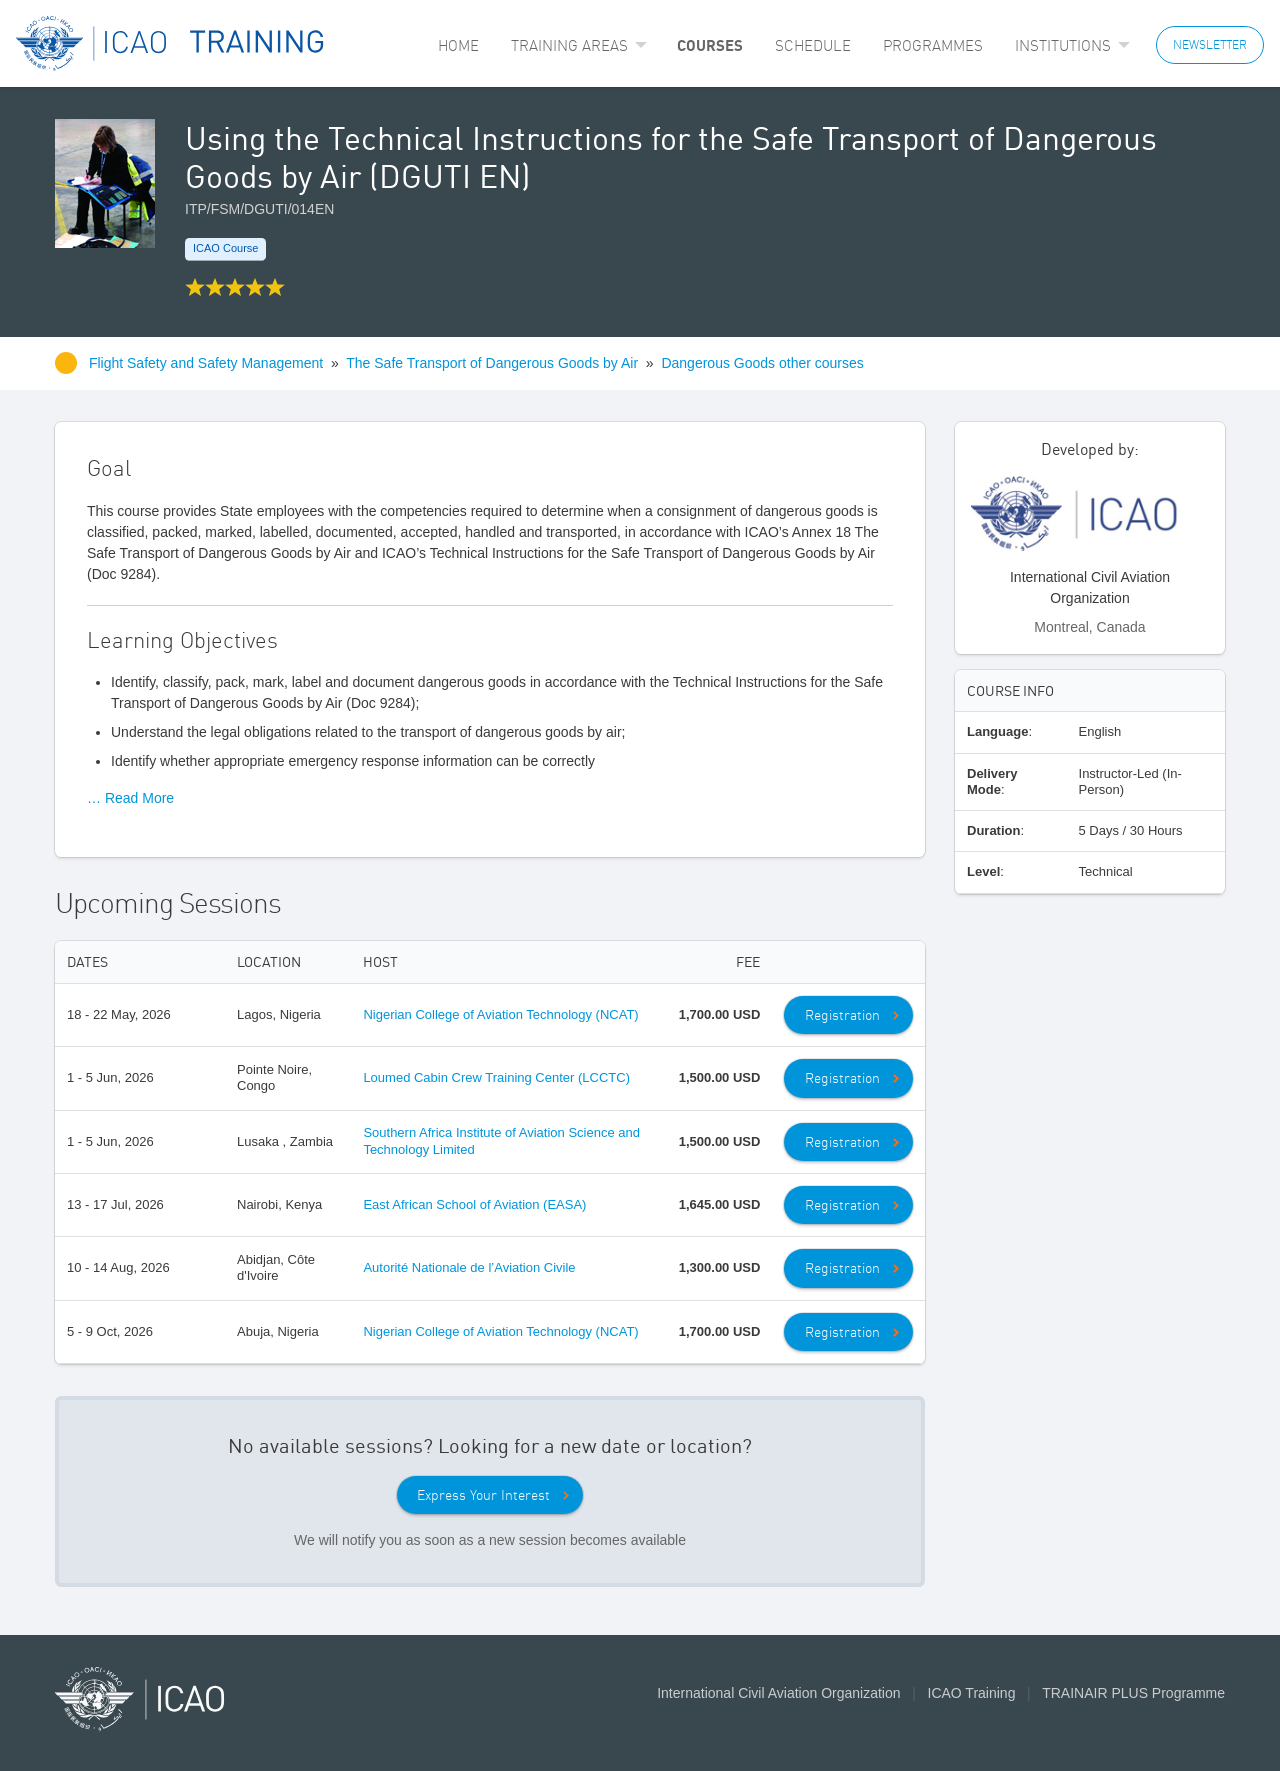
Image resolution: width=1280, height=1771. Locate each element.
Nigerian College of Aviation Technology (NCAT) (500, 1014)
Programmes (933, 45)
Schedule (813, 45)
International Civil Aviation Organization (778, 1693)
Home (458, 45)
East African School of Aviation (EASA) (474, 1204)
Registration (842, 1015)
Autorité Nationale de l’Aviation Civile (469, 1267)
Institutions (1063, 45)
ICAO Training (972, 1693)
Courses (710, 45)
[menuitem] (458, 45)
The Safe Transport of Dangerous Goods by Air (492, 363)
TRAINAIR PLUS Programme (1133, 1693)
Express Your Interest (483, 1495)
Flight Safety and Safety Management (208, 363)
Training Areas (569, 45)
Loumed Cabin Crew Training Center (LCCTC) (496, 1077)
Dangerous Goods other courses (762, 363)
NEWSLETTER (1210, 44)
